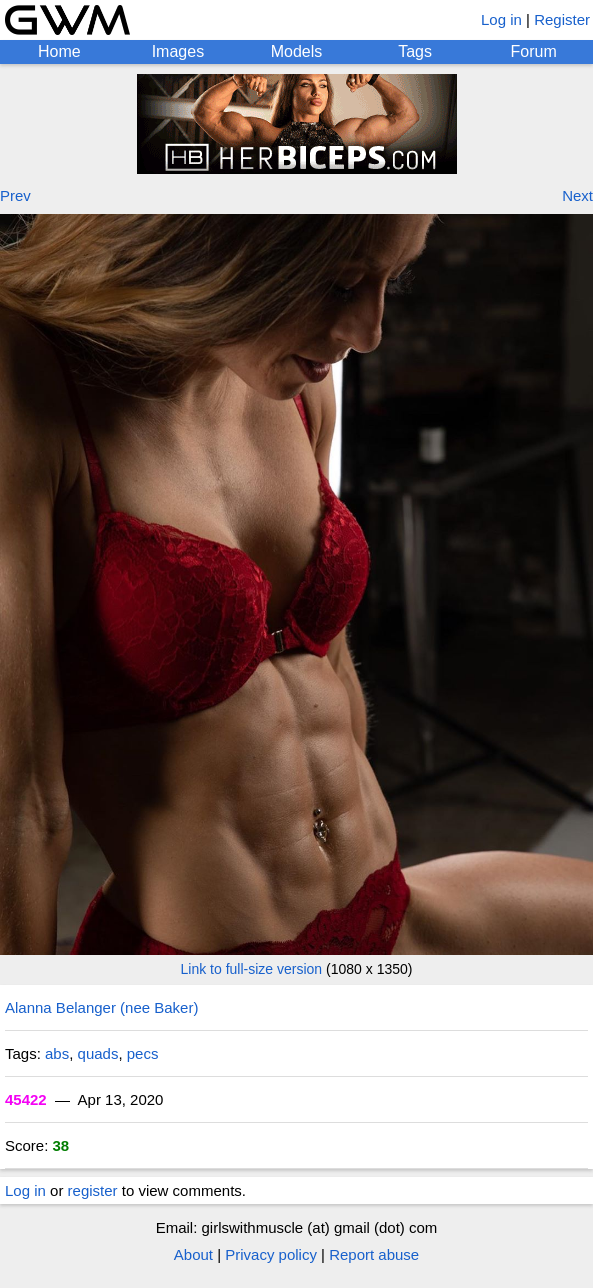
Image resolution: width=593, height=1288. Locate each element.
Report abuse (374, 1254)
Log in (501, 19)
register (93, 1190)
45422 (26, 1099)
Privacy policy (271, 1254)
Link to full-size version (252, 969)
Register (562, 19)
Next (577, 195)
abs (57, 1053)
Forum (534, 51)
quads (98, 1053)
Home (59, 51)
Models (297, 51)
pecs (143, 1053)
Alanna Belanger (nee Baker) (101, 1007)
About (193, 1254)
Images (178, 51)
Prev (15, 195)
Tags (415, 51)
